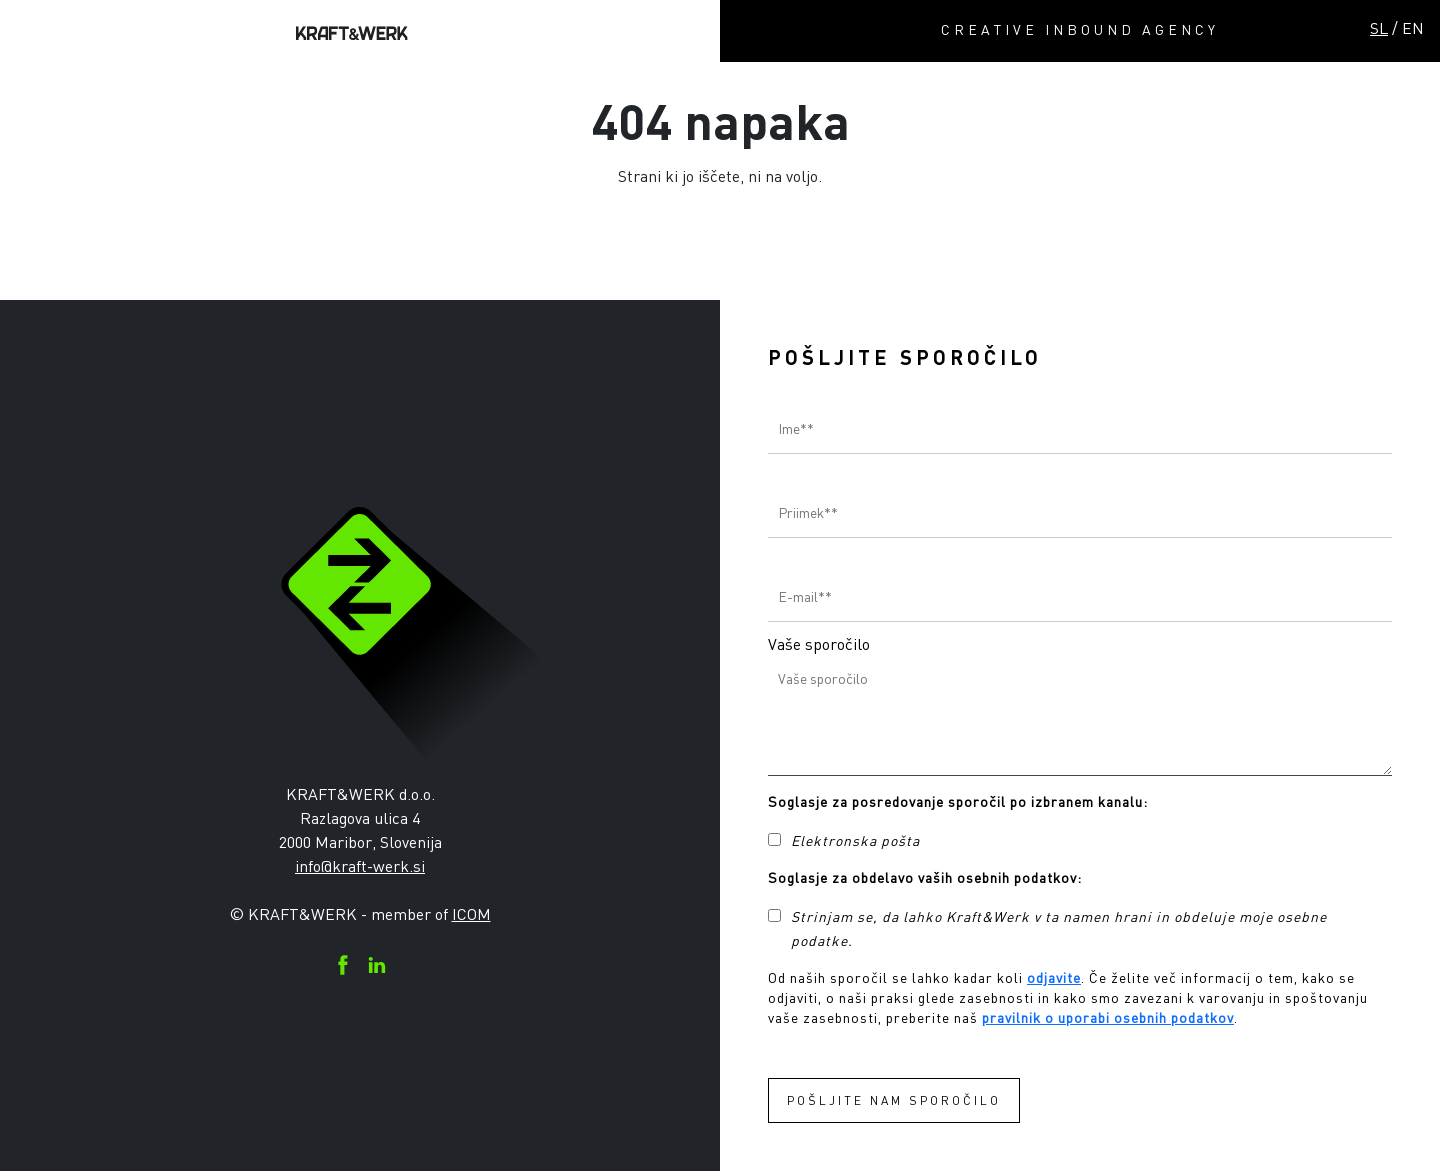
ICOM (471, 914)
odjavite (1054, 977)
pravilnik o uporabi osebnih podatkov (1108, 1017)
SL (1379, 28)
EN (1413, 28)
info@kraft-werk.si (360, 866)
